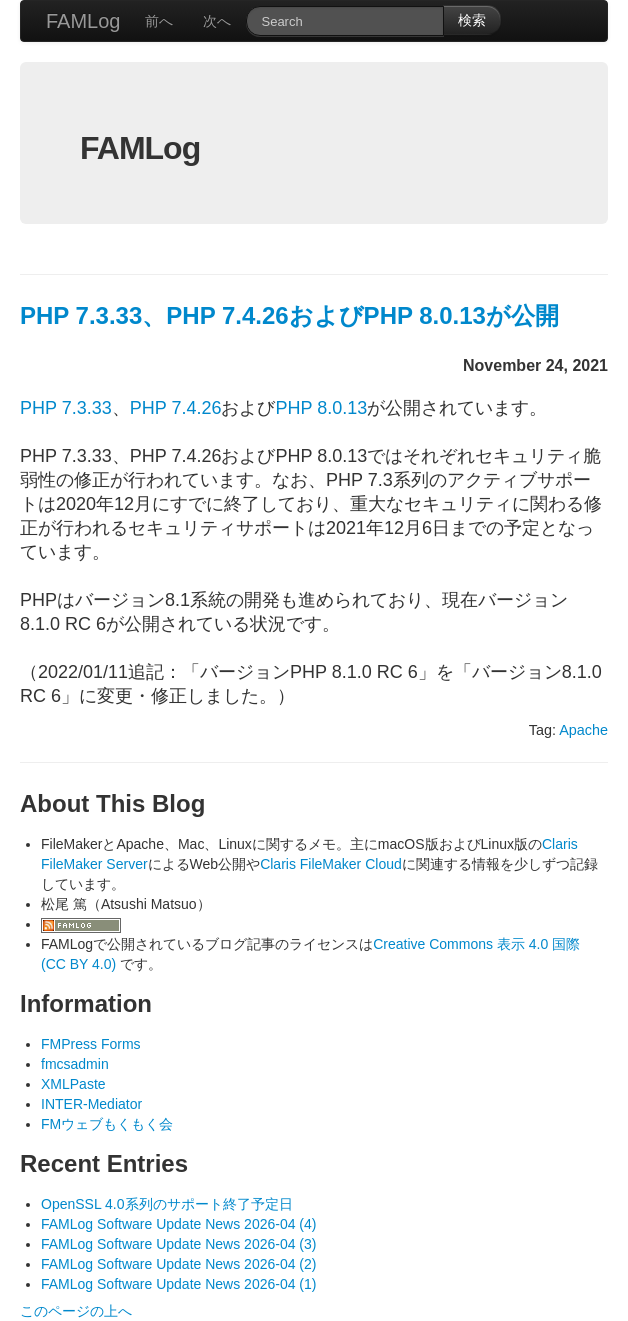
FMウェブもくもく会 (107, 1124)
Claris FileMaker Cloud (331, 864)
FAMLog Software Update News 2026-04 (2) (178, 1264)
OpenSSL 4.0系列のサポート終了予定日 (167, 1204)
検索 (472, 20)
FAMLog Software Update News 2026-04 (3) (178, 1244)
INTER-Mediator (91, 1104)
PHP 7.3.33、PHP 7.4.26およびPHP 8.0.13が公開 (289, 315)
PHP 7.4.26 (176, 408)
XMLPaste (73, 1084)
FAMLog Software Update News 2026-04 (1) (178, 1284)
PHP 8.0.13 (321, 408)
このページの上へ (76, 1311)
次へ (217, 21)
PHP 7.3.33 (66, 408)
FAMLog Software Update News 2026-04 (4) (178, 1224)
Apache (583, 730)
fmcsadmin (75, 1064)
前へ (159, 21)
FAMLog (83, 21)
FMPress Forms (91, 1044)
